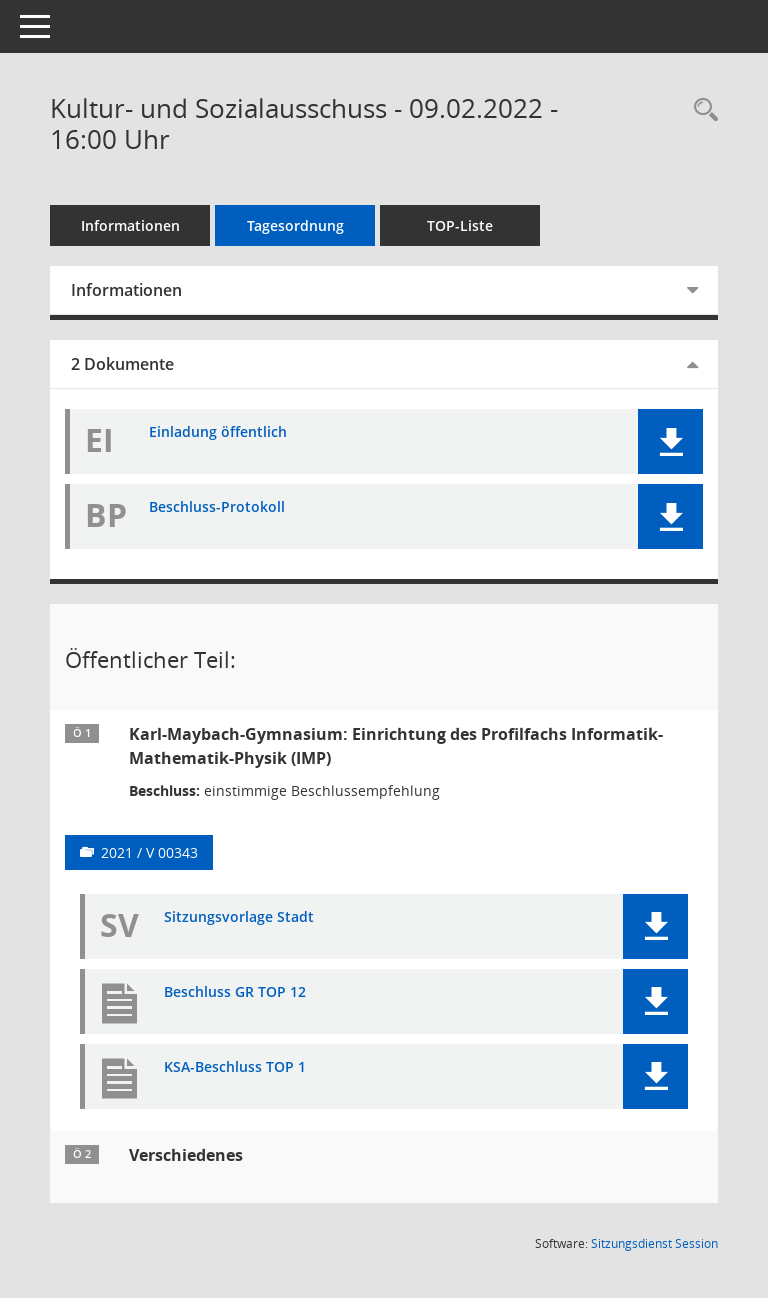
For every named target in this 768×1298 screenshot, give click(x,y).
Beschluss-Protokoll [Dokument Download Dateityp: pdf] (217, 507)
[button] (670, 441)
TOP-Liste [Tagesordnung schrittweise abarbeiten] (460, 225)
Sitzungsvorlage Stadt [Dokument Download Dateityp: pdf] (239, 917)
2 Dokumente (122, 364)
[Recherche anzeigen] (701, 110)
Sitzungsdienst (654, 1243)
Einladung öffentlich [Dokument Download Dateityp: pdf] (218, 432)
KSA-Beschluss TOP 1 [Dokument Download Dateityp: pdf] (235, 1067)
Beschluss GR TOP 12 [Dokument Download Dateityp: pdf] (235, 992)
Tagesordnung (295, 225)
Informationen (130, 225)
